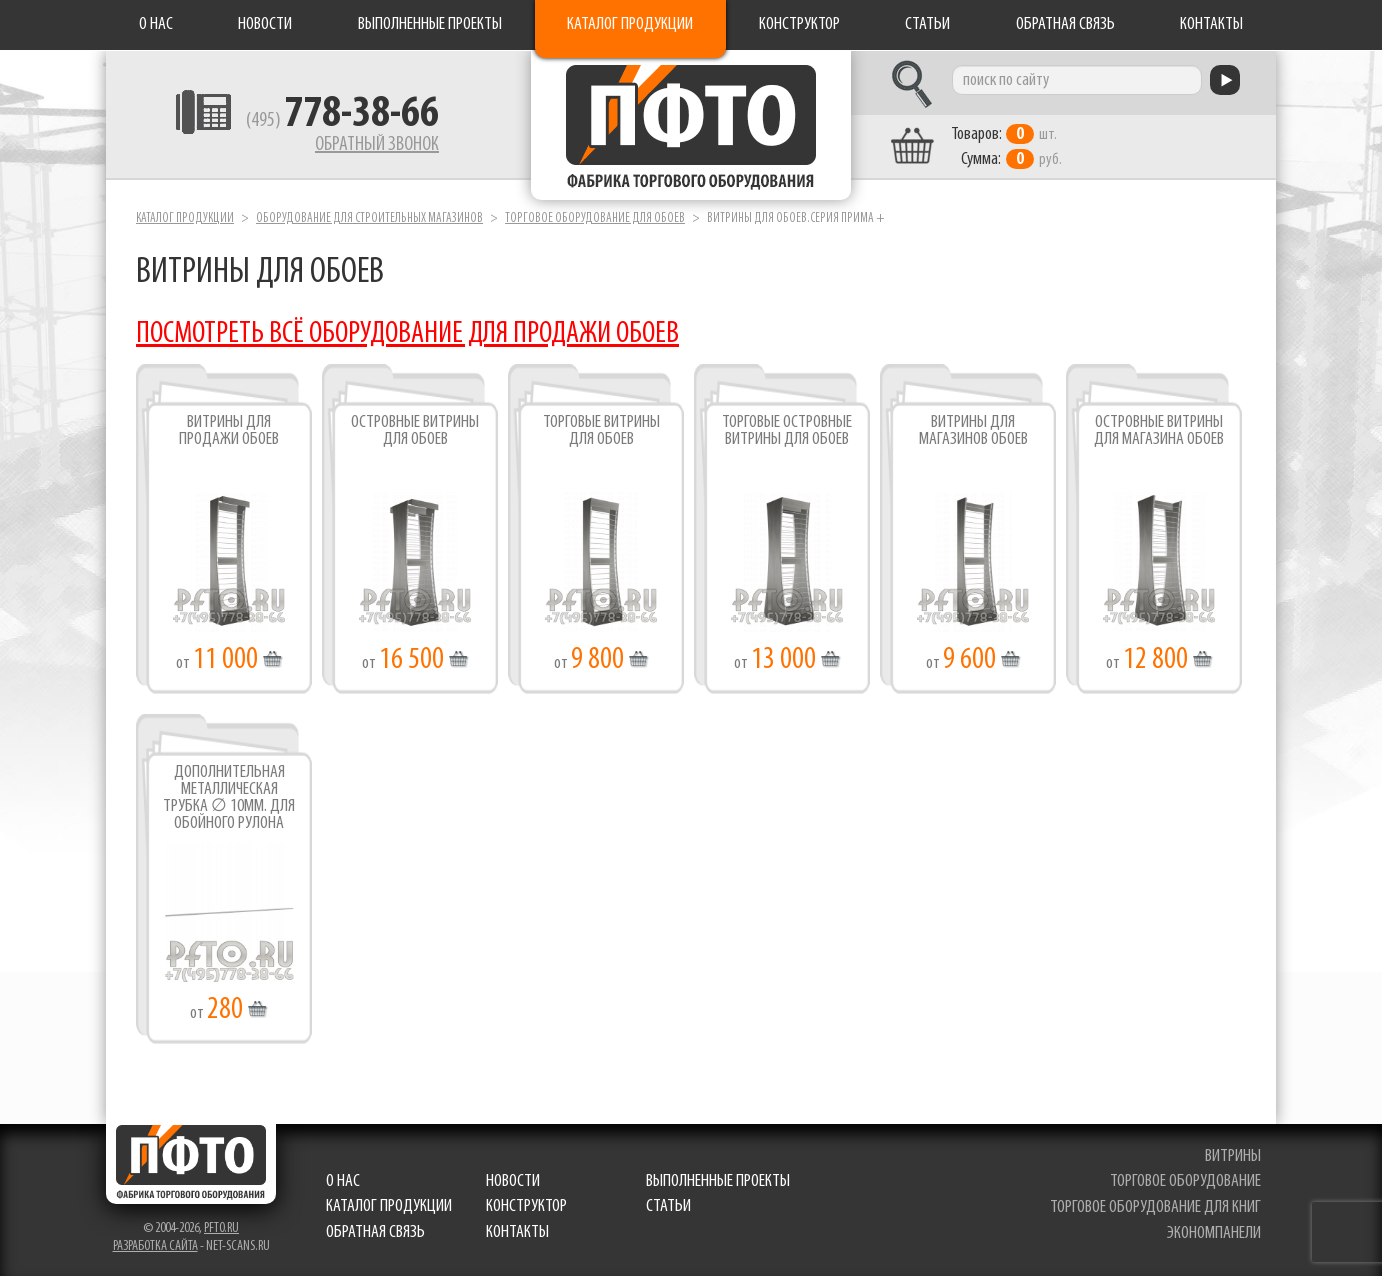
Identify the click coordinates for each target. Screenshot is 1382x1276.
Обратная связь (1065, 24)
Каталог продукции (630, 24)
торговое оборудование (1185, 1181)
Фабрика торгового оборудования (691, 125)
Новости (265, 24)
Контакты (1211, 24)
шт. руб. (1006, 147)
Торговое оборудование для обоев (595, 218)
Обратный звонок (377, 145)
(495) (342, 121)
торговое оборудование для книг (1155, 1207)
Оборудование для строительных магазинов (369, 218)
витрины (1233, 1156)
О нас (156, 24)
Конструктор (799, 24)
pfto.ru (221, 1228)
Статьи (927, 24)
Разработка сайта (155, 1246)
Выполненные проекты (430, 24)
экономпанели (1214, 1233)
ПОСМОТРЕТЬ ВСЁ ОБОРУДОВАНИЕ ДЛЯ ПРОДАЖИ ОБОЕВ (407, 334)
